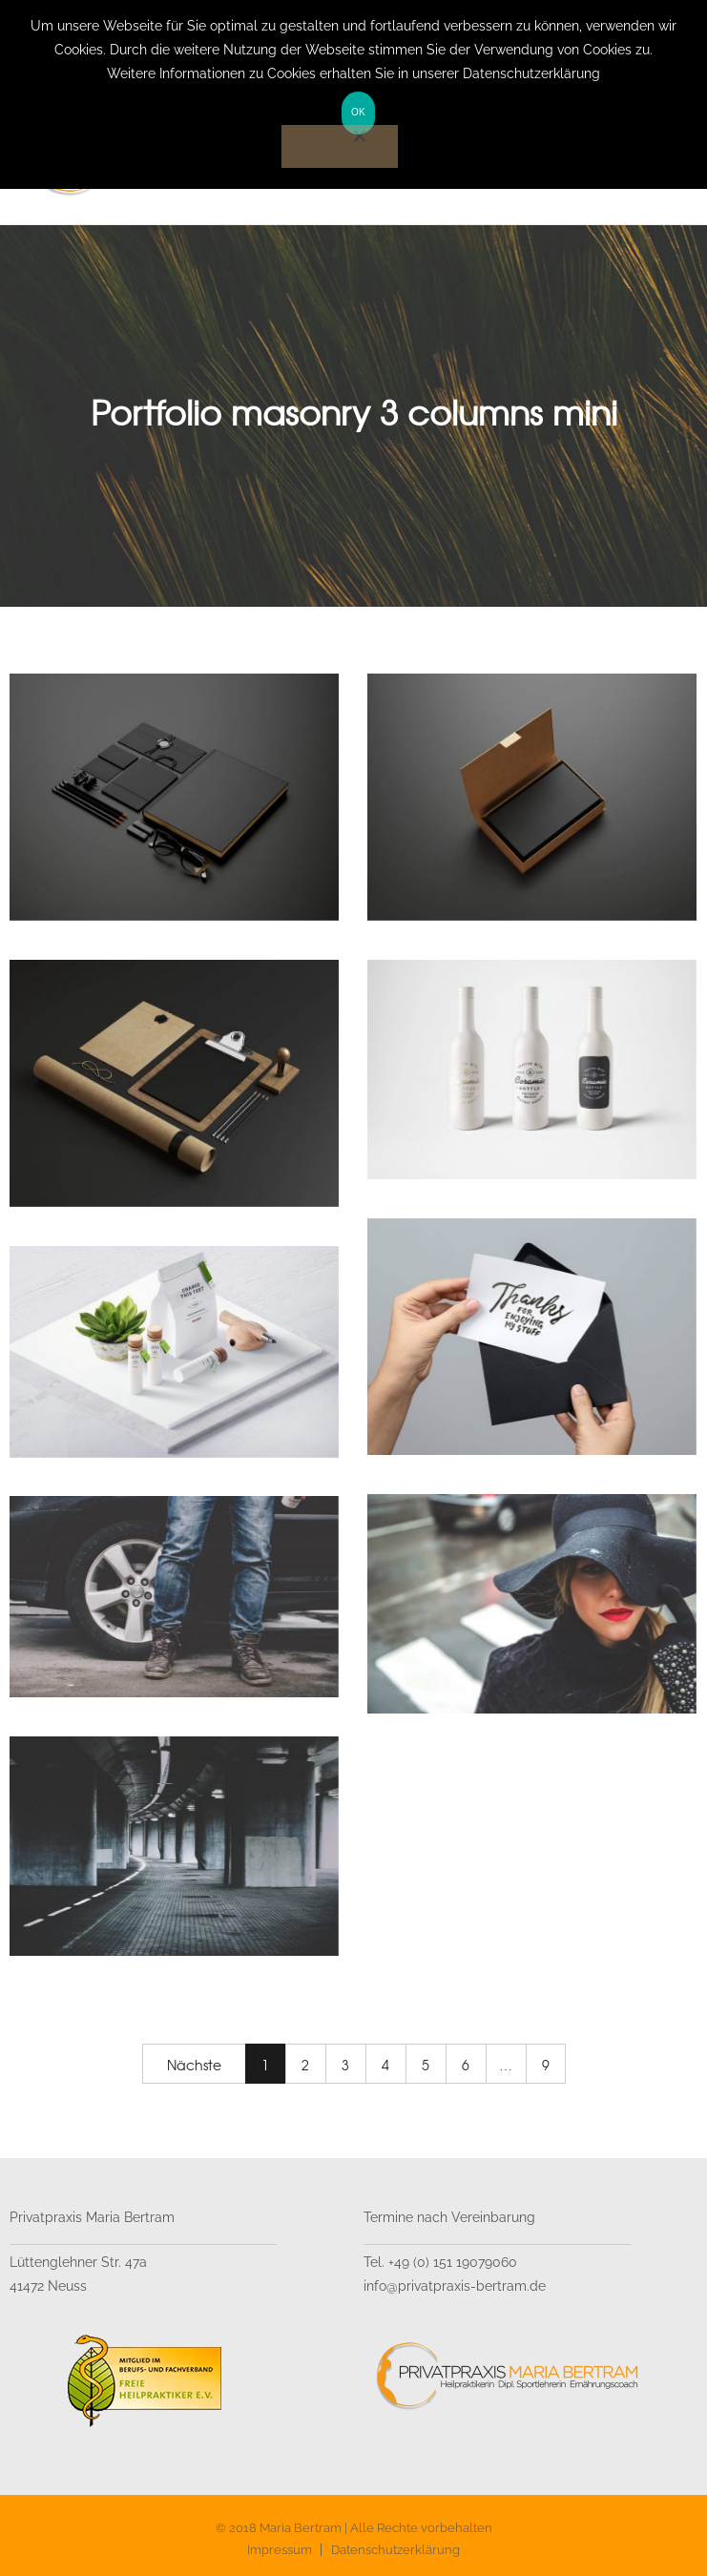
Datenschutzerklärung (395, 2550)
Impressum (279, 2550)
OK (358, 112)
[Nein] (339, 146)
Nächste (194, 2064)
